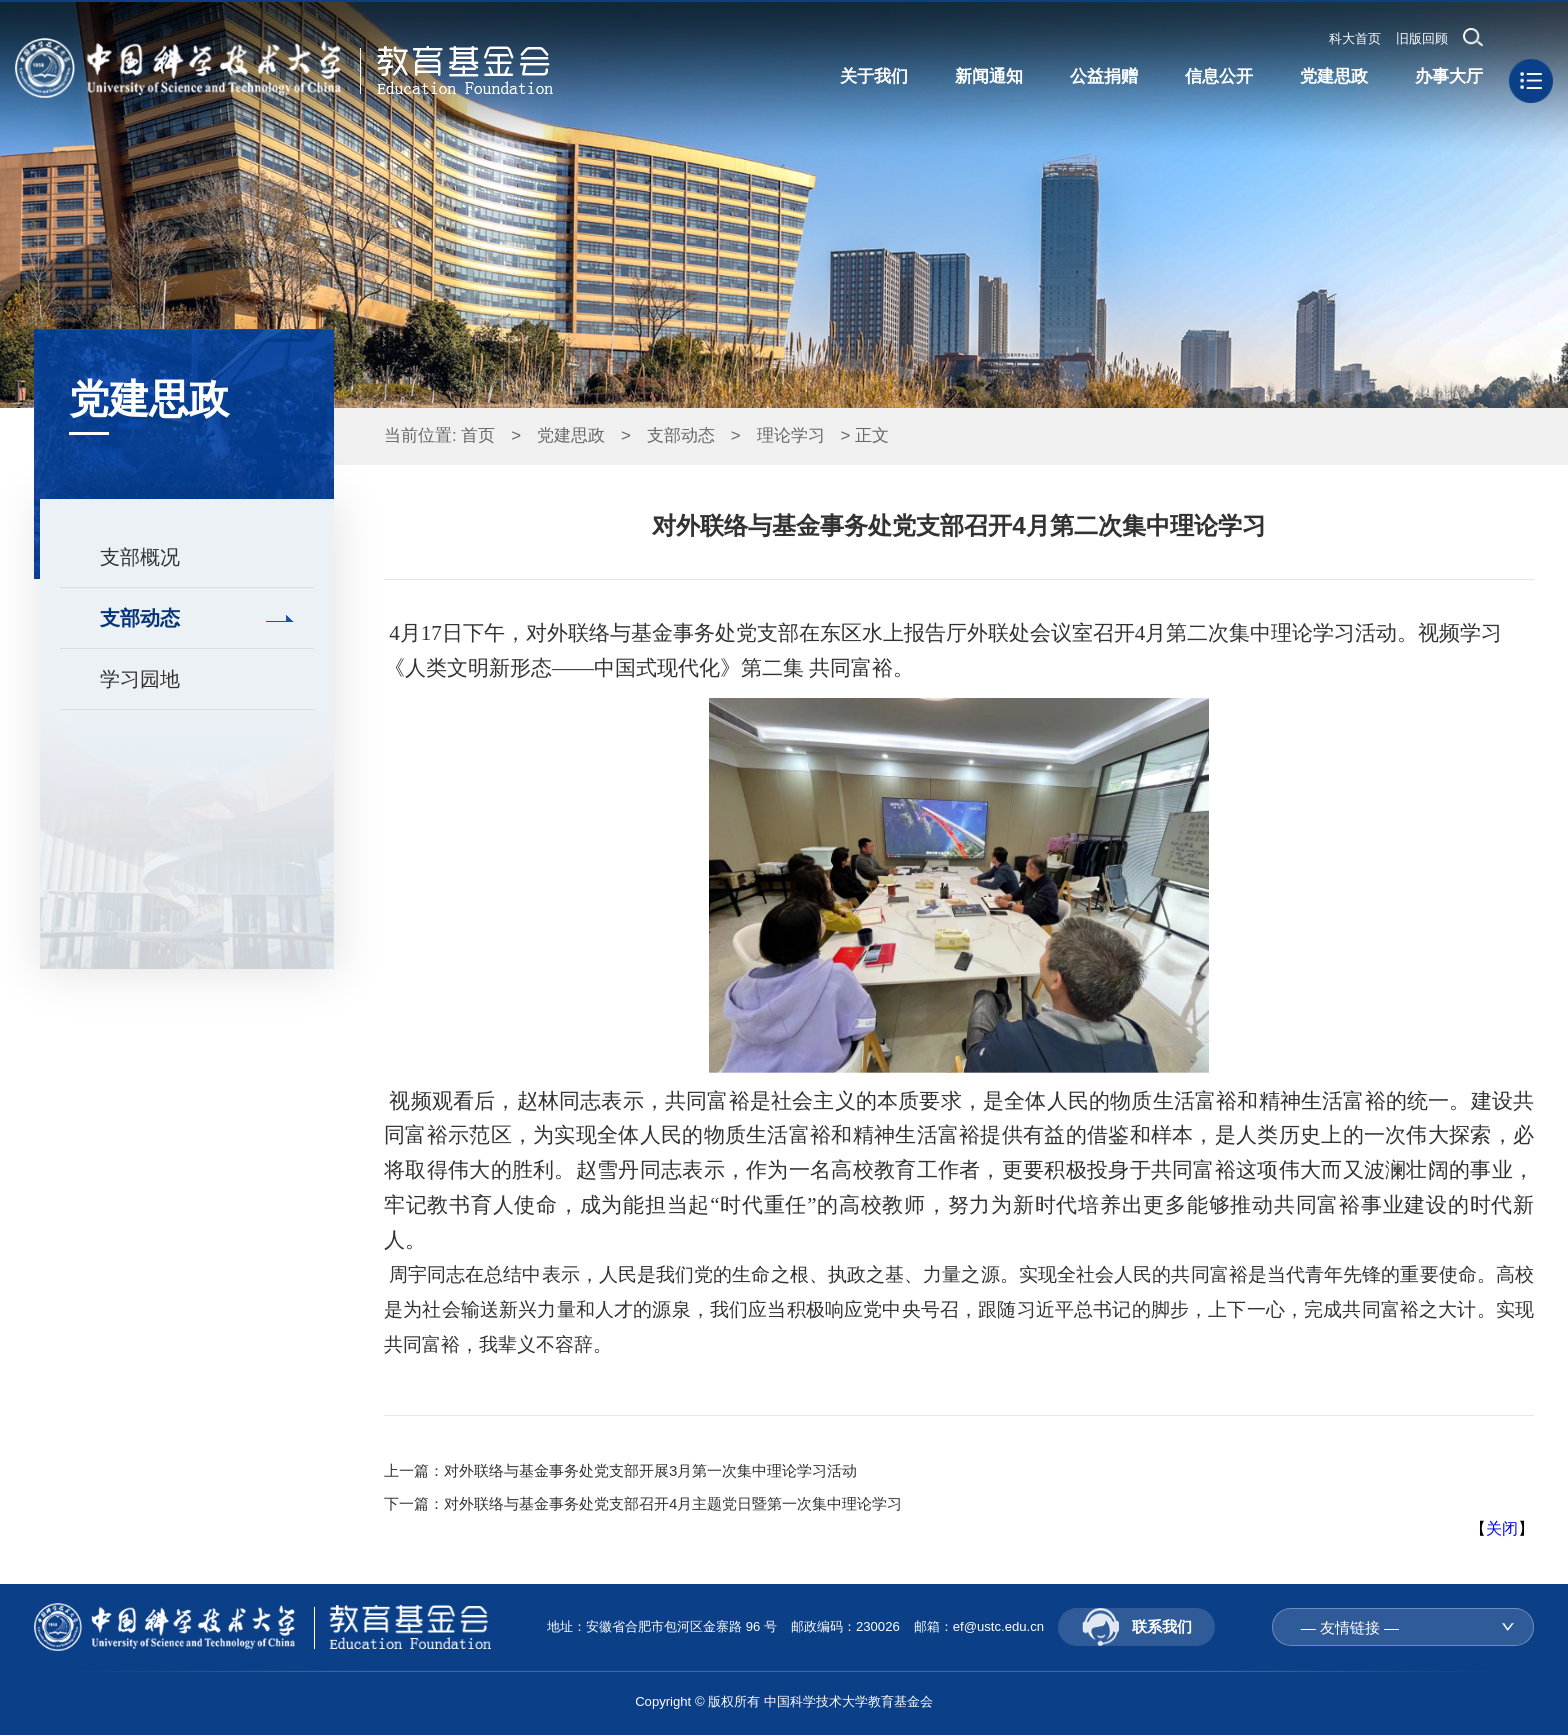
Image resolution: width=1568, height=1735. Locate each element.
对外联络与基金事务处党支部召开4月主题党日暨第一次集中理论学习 (673, 1503)
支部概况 (140, 557)
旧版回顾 (1422, 38)
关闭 (1502, 1528)
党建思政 (571, 435)
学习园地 (140, 679)
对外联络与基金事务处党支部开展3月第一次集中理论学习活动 (650, 1470)
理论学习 (791, 435)
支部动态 (140, 618)
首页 (478, 435)
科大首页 (1355, 38)
